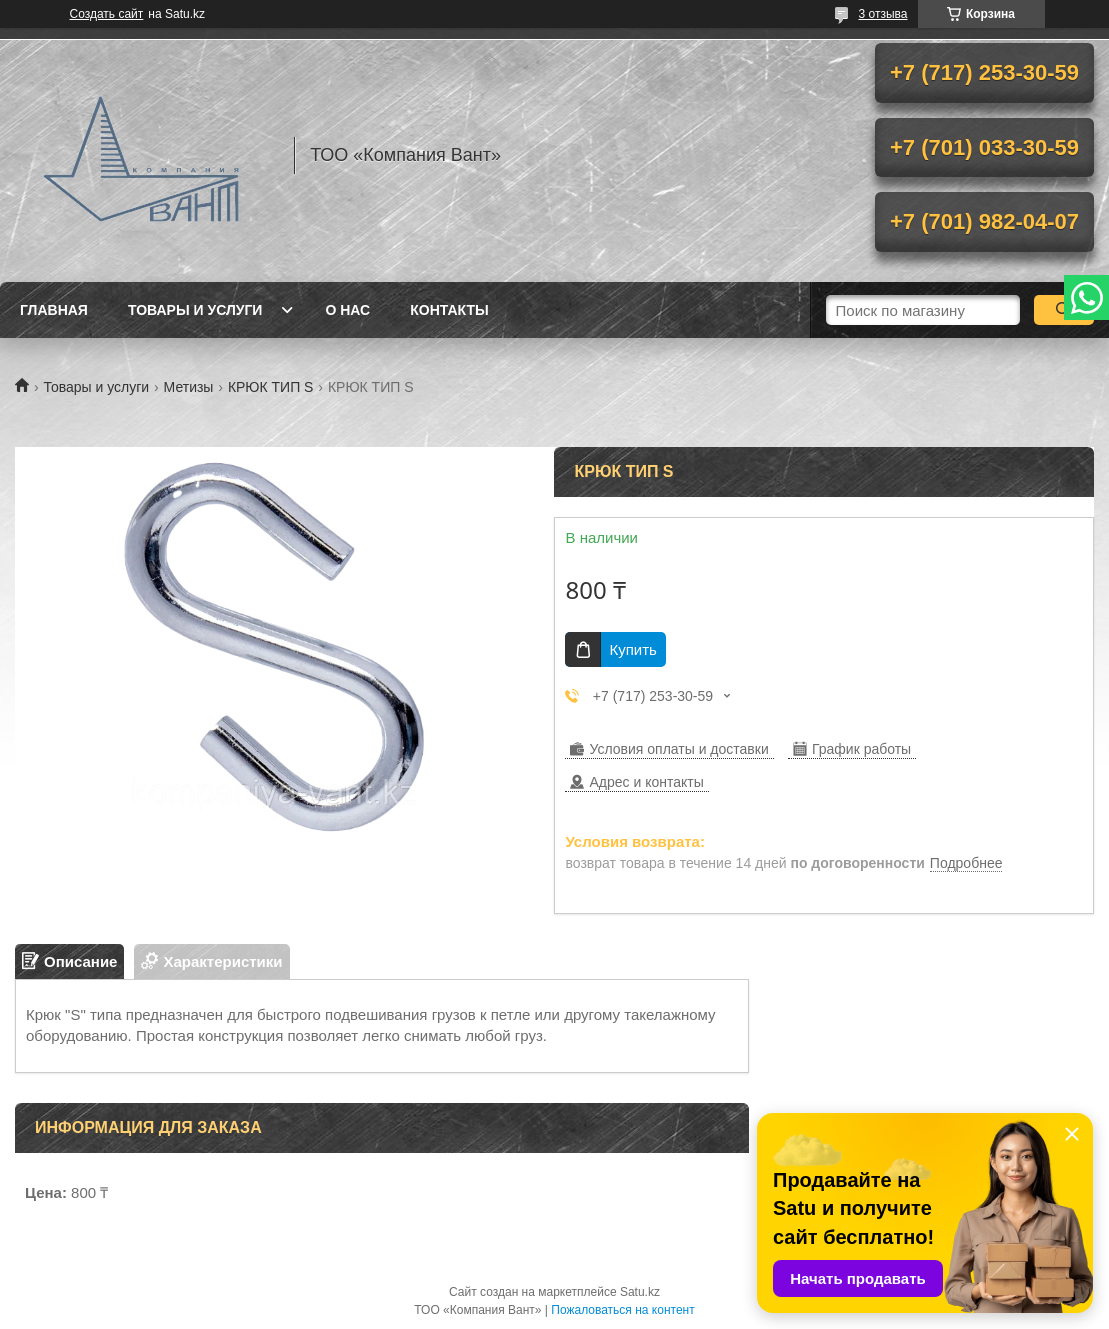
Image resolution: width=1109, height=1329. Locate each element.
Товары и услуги (195, 310)
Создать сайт (107, 14)
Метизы (189, 387)
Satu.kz (640, 1292)
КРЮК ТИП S (271, 387)
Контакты (449, 310)
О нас (347, 310)
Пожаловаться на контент (622, 1310)
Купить (632, 649)
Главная (54, 310)
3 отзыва (883, 14)
